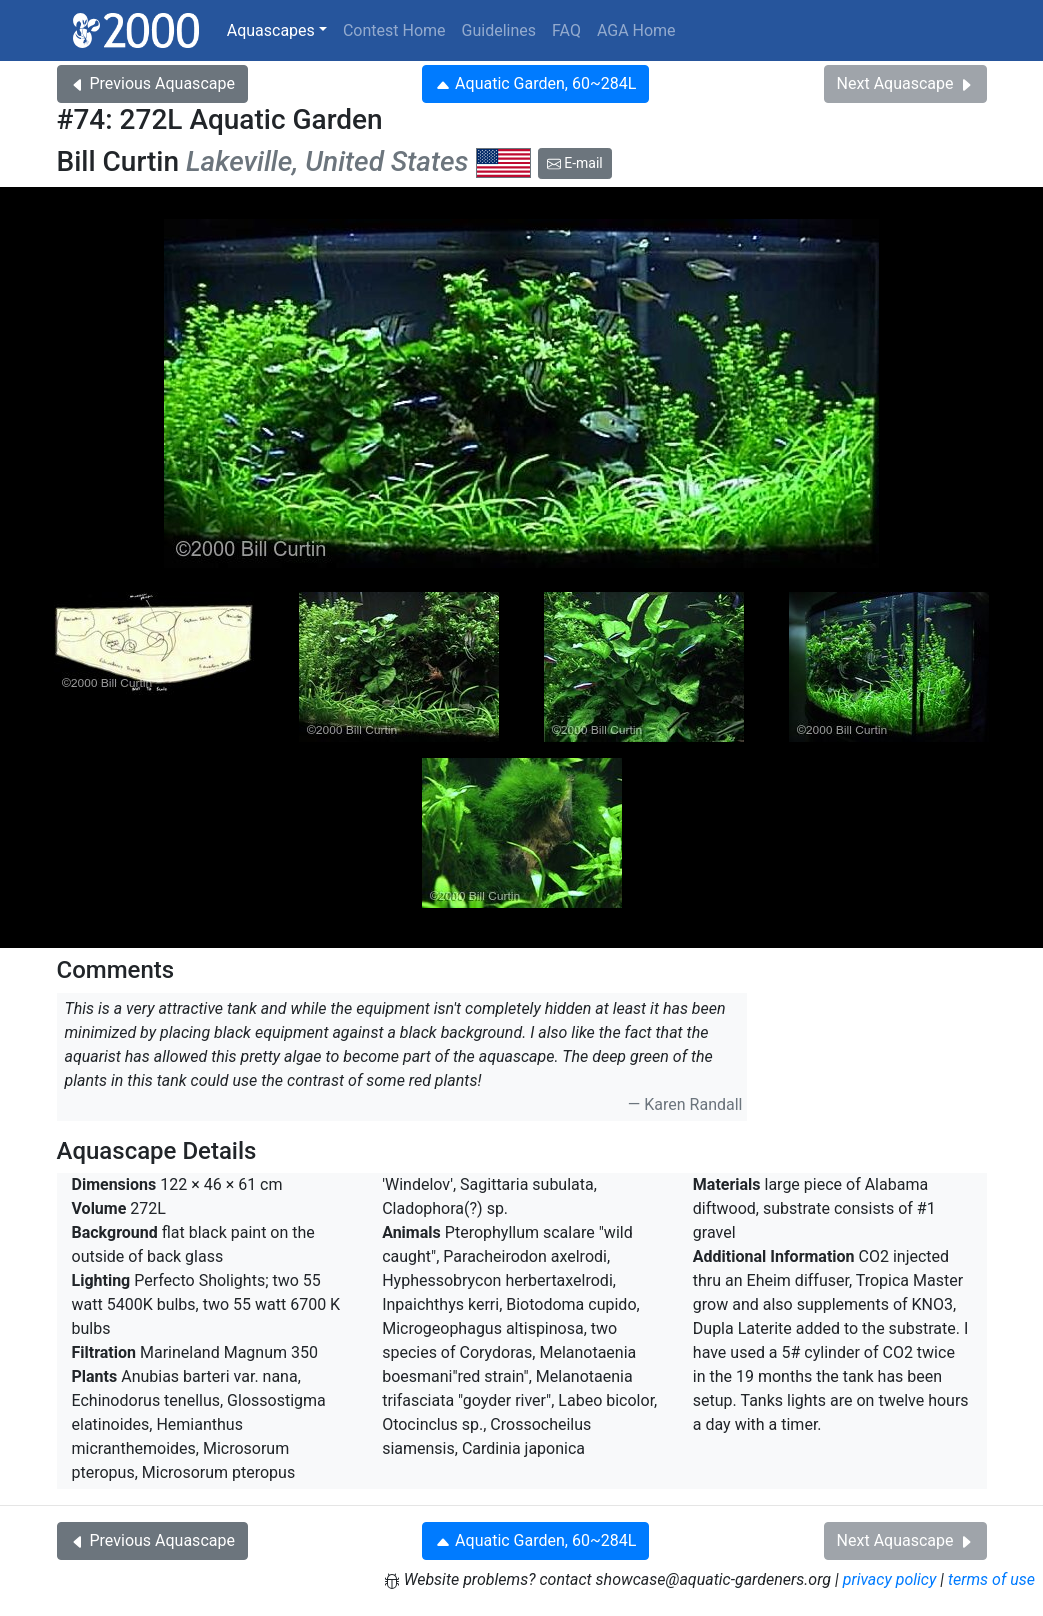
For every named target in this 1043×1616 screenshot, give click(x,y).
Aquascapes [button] (271, 30)
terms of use (991, 1579)
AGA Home (636, 30)
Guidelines (499, 30)
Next (905, 83)
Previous (152, 83)
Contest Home (394, 30)
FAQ (566, 30)
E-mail (575, 163)
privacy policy (890, 1579)
